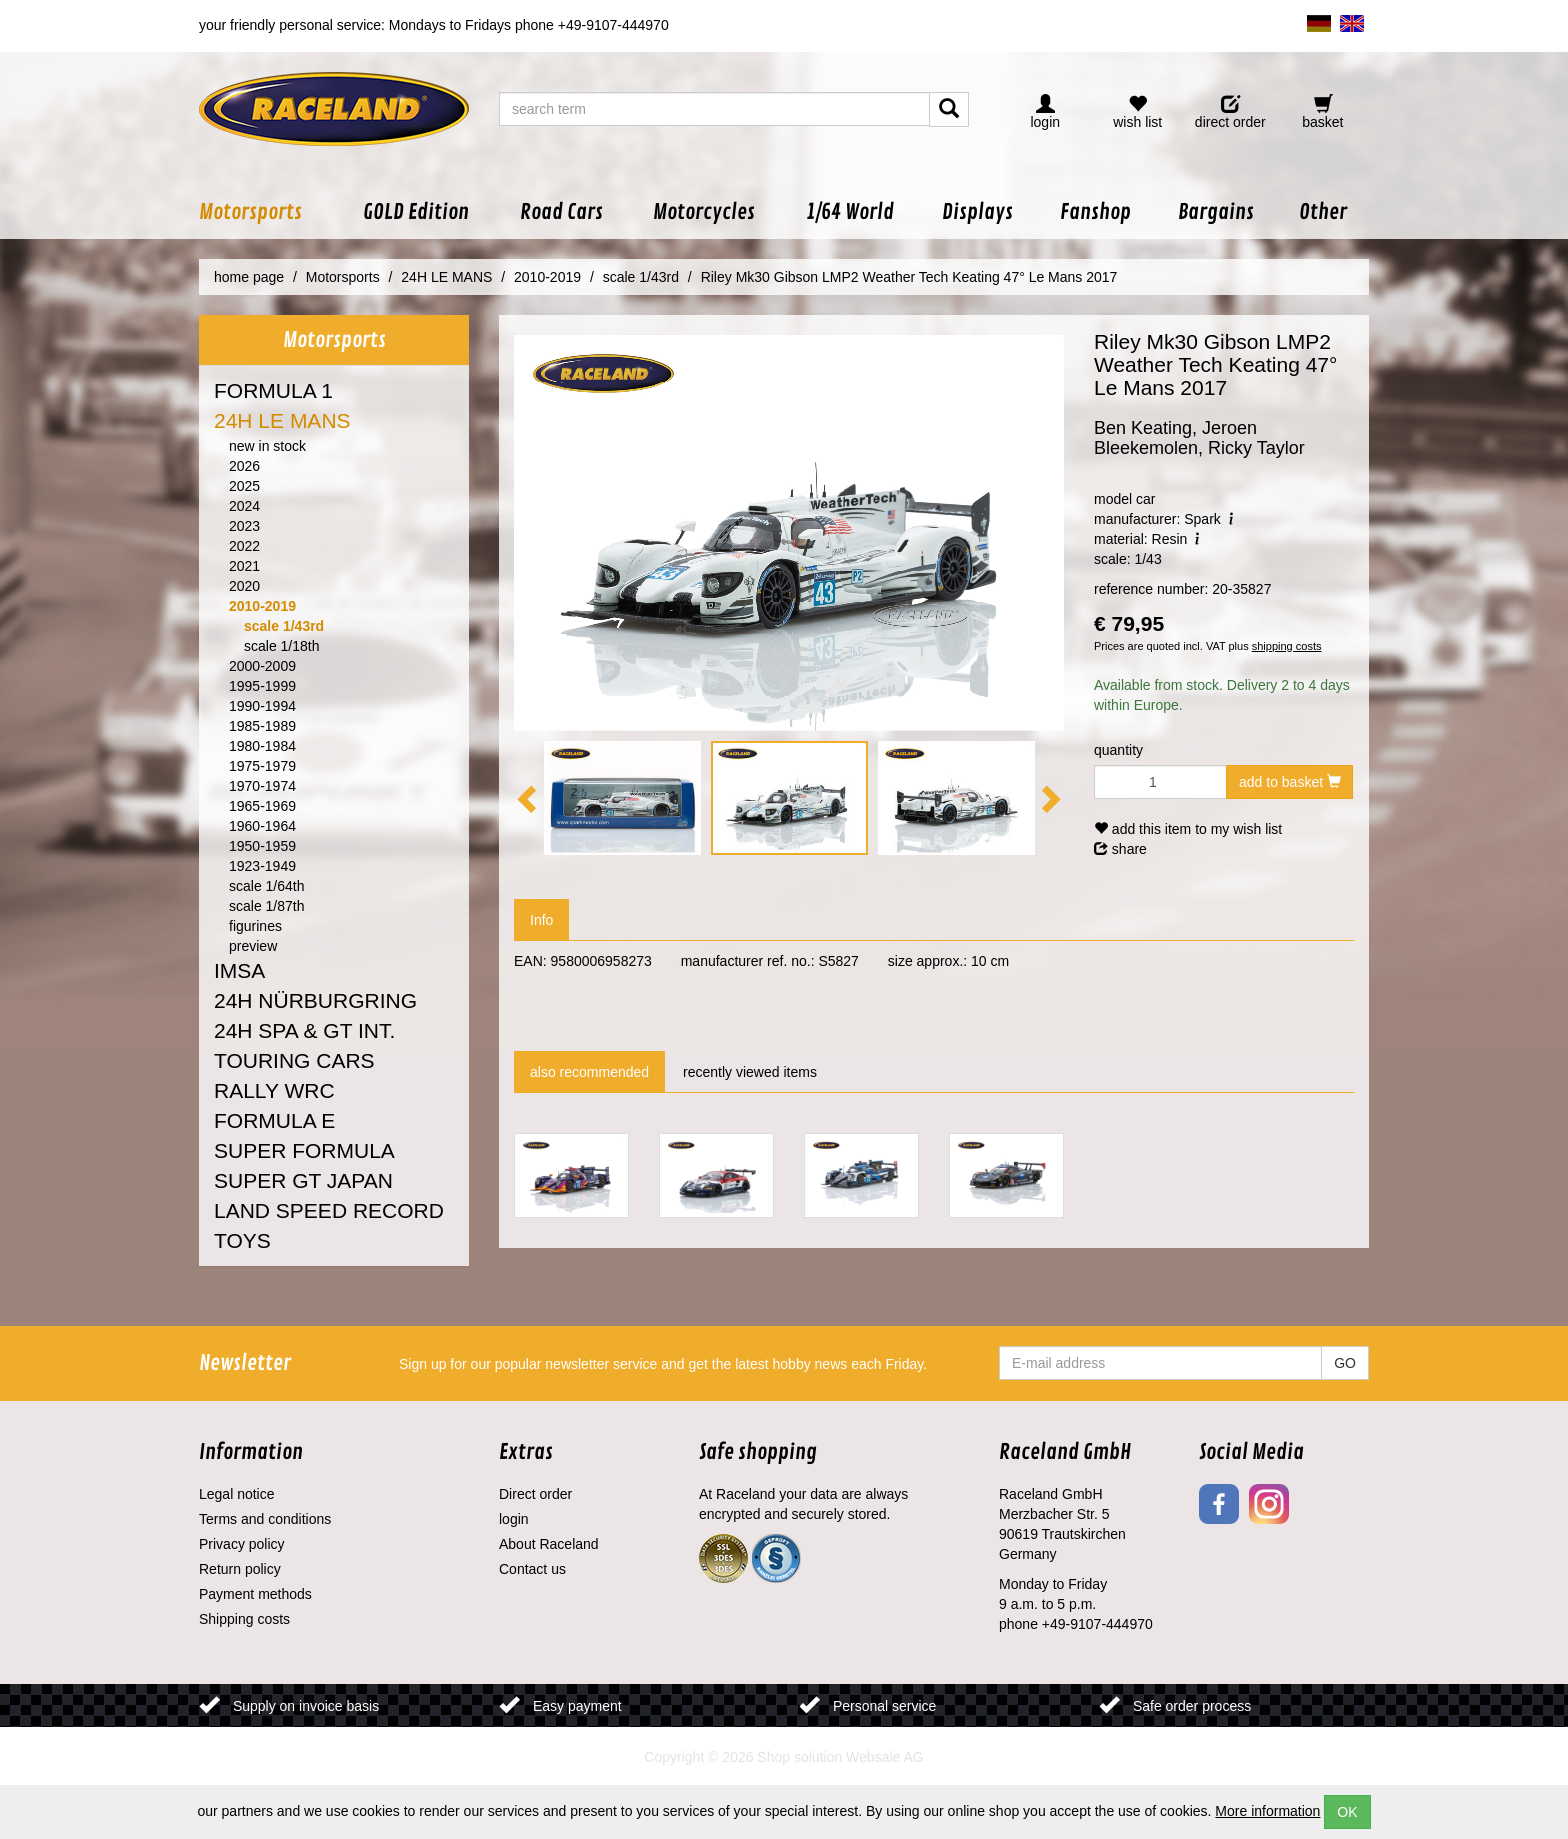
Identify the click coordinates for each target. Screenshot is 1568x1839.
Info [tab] (541, 920)
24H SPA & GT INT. (304, 1030)
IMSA (239, 970)
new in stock (267, 446)
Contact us (532, 1569)
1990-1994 (262, 706)
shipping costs (1287, 646)
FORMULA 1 (273, 390)
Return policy (240, 1569)
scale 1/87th (267, 906)
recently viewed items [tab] (750, 1072)
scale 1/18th (282, 646)
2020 (244, 586)
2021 (244, 566)
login (514, 1519)
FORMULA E (274, 1120)
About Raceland (549, 1544)
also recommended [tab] (589, 1072)
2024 (244, 506)
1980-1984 (262, 746)
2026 (244, 466)
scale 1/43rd (284, 626)
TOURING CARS (294, 1060)
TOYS (242, 1240)
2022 (244, 546)
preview (253, 946)
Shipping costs (244, 1619)
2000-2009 (262, 666)
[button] (268, 212)
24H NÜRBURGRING (315, 1000)
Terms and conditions (265, 1519)
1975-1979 (262, 766)
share (1120, 849)
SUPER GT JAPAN (303, 1180)
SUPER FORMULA (304, 1150)
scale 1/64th (267, 886)
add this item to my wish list (1188, 829)
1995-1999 (262, 686)
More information (1267, 1811)
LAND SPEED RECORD (329, 1210)
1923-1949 (262, 866)
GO (1345, 1363)
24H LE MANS (282, 420)
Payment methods (255, 1594)
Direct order (535, 1494)
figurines (255, 926)
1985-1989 (262, 726)
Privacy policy (242, 1544)
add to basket (1290, 782)
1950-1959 (262, 846)
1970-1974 (262, 786)
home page (249, 277)
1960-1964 (262, 826)
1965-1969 (262, 806)
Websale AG (885, 1757)
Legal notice (237, 1494)
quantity (1118, 750)
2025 (244, 486)
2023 (244, 526)
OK (1347, 1812)
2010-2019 (262, 606)
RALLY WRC (274, 1090)
